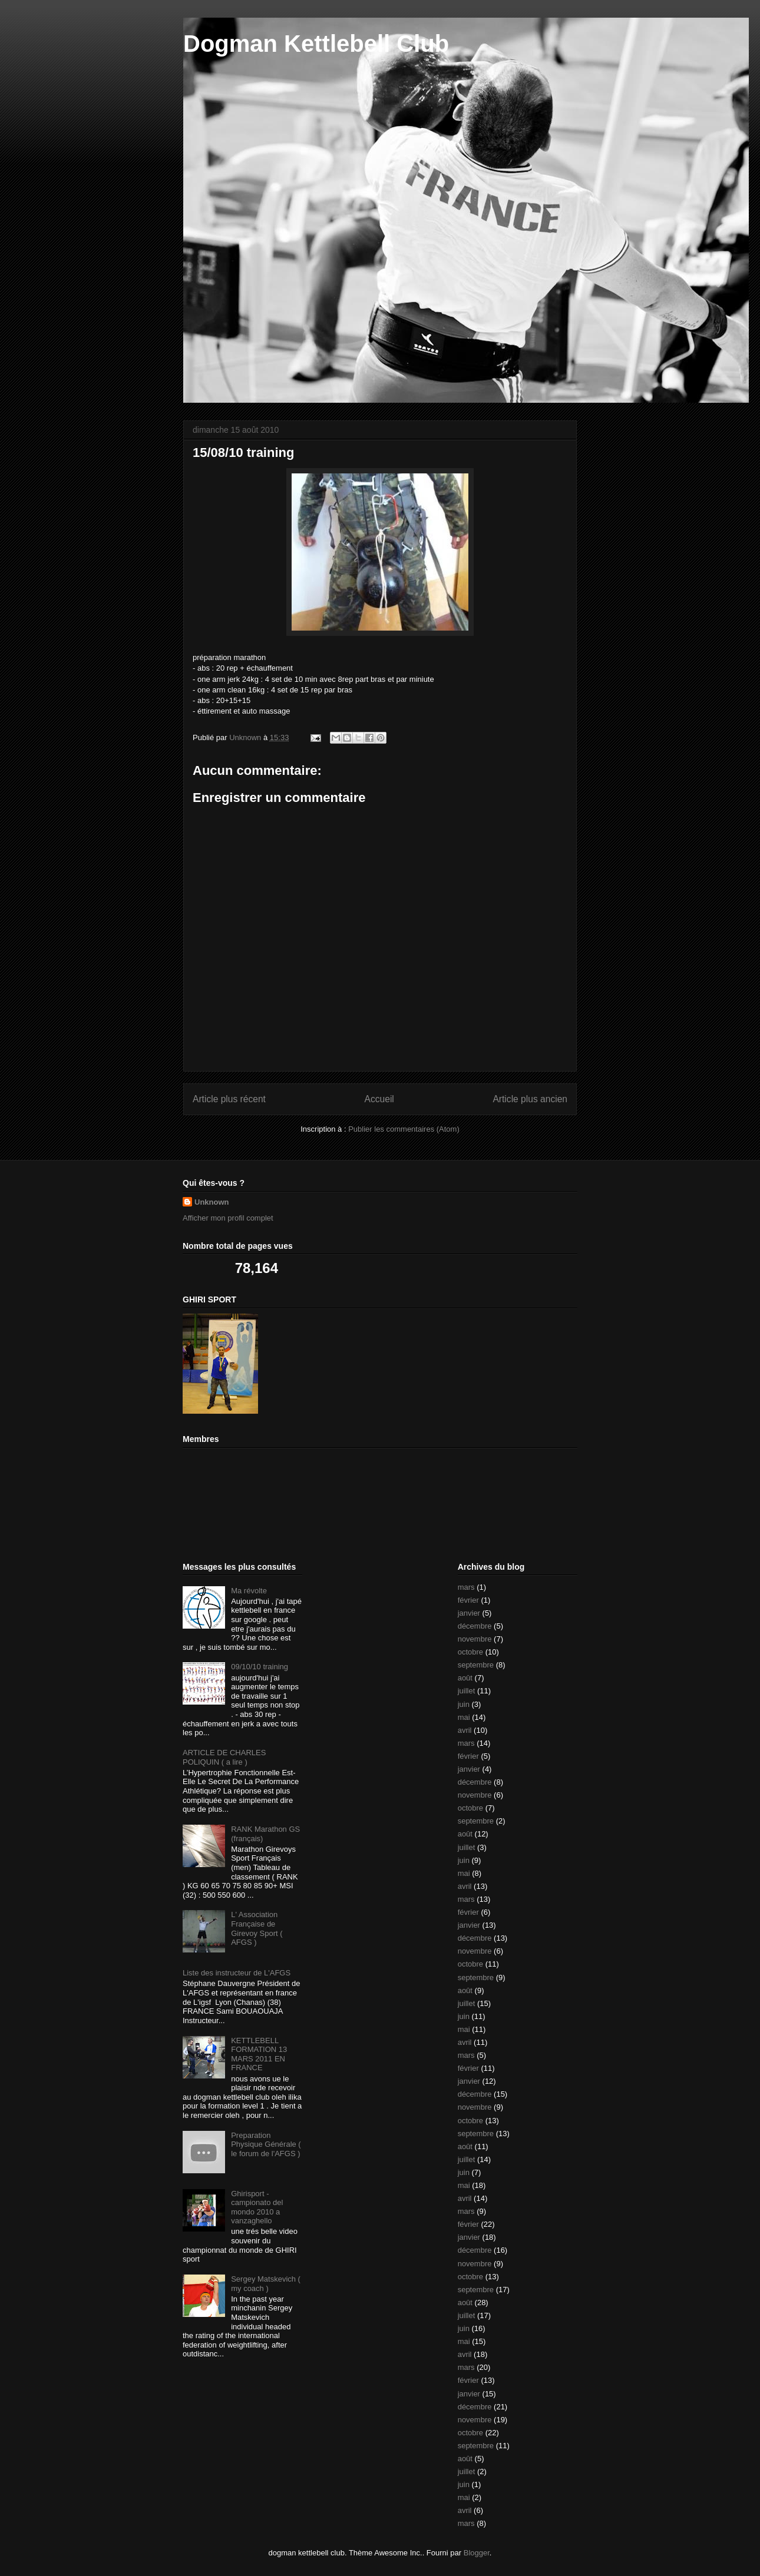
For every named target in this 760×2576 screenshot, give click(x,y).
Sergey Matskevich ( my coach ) (265, 2284)
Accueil (379, 1099)
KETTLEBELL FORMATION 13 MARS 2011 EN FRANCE (259, 2054)
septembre (476, 1664)
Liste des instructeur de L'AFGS (236, 1972)
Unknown (211, 1202)
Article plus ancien (530, 1099)
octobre (470, 1651)
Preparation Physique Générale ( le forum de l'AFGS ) (266, 2144)
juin (464, 1704)
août (465, 1677)
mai (464, 1717)
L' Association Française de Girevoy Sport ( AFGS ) (256, 1928)
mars (466, 1587)
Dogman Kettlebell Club (316, 44)
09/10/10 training (259, 1666)
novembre (475, 1639)
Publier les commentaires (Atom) (404, 1129)
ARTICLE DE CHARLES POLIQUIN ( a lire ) (224, 1757)
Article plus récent (229, 1099)
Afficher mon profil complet (228, 1218)
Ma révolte (249, 1590)
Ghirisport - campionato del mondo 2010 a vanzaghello (257, 2207)
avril (465, 1730)
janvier (469, 1613)
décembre (475, 1626)
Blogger (477, 2552)
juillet (466, 1690)
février (468, 1600)
